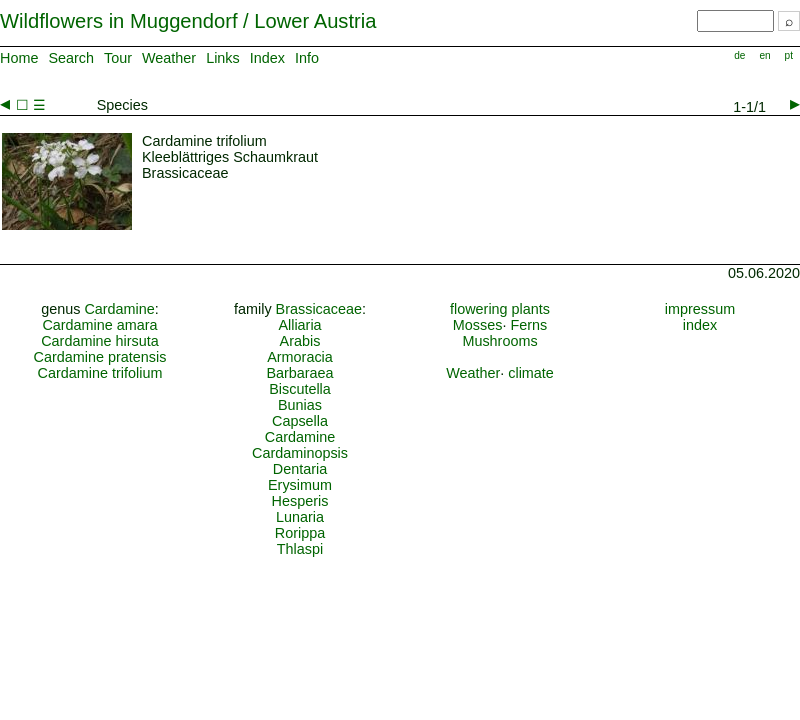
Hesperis (300, 501)
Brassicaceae (319, 309)
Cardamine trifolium (100, 373)
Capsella (300, 421)
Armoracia (300, 357)
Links (223, 58)
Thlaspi (300, 549)
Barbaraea (299, 373)
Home (19, 58)
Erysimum (300, 485)
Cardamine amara (99, 325)
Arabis (300, 341)
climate (531, 373)
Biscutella (300, 389)
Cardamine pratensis (100, 357)
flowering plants (500, 309)
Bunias (300, 405)
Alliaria (299, 325)
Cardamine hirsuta (100, 341)
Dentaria (300, 469)
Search (71, 58)
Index (267, 58)
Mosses (478, 325)
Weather (169, 58)
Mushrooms (499, 341)
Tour (118, 58)
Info (307, 58)
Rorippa (300, 533)
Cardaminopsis (300, 453)
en (764, 55)
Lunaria (300, 517)
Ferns (528, 325)
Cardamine (119, 309)
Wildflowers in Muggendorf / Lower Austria (188, 21)
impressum (700, 309)
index (700, 325)
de (739, 55)
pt (789, 55)
